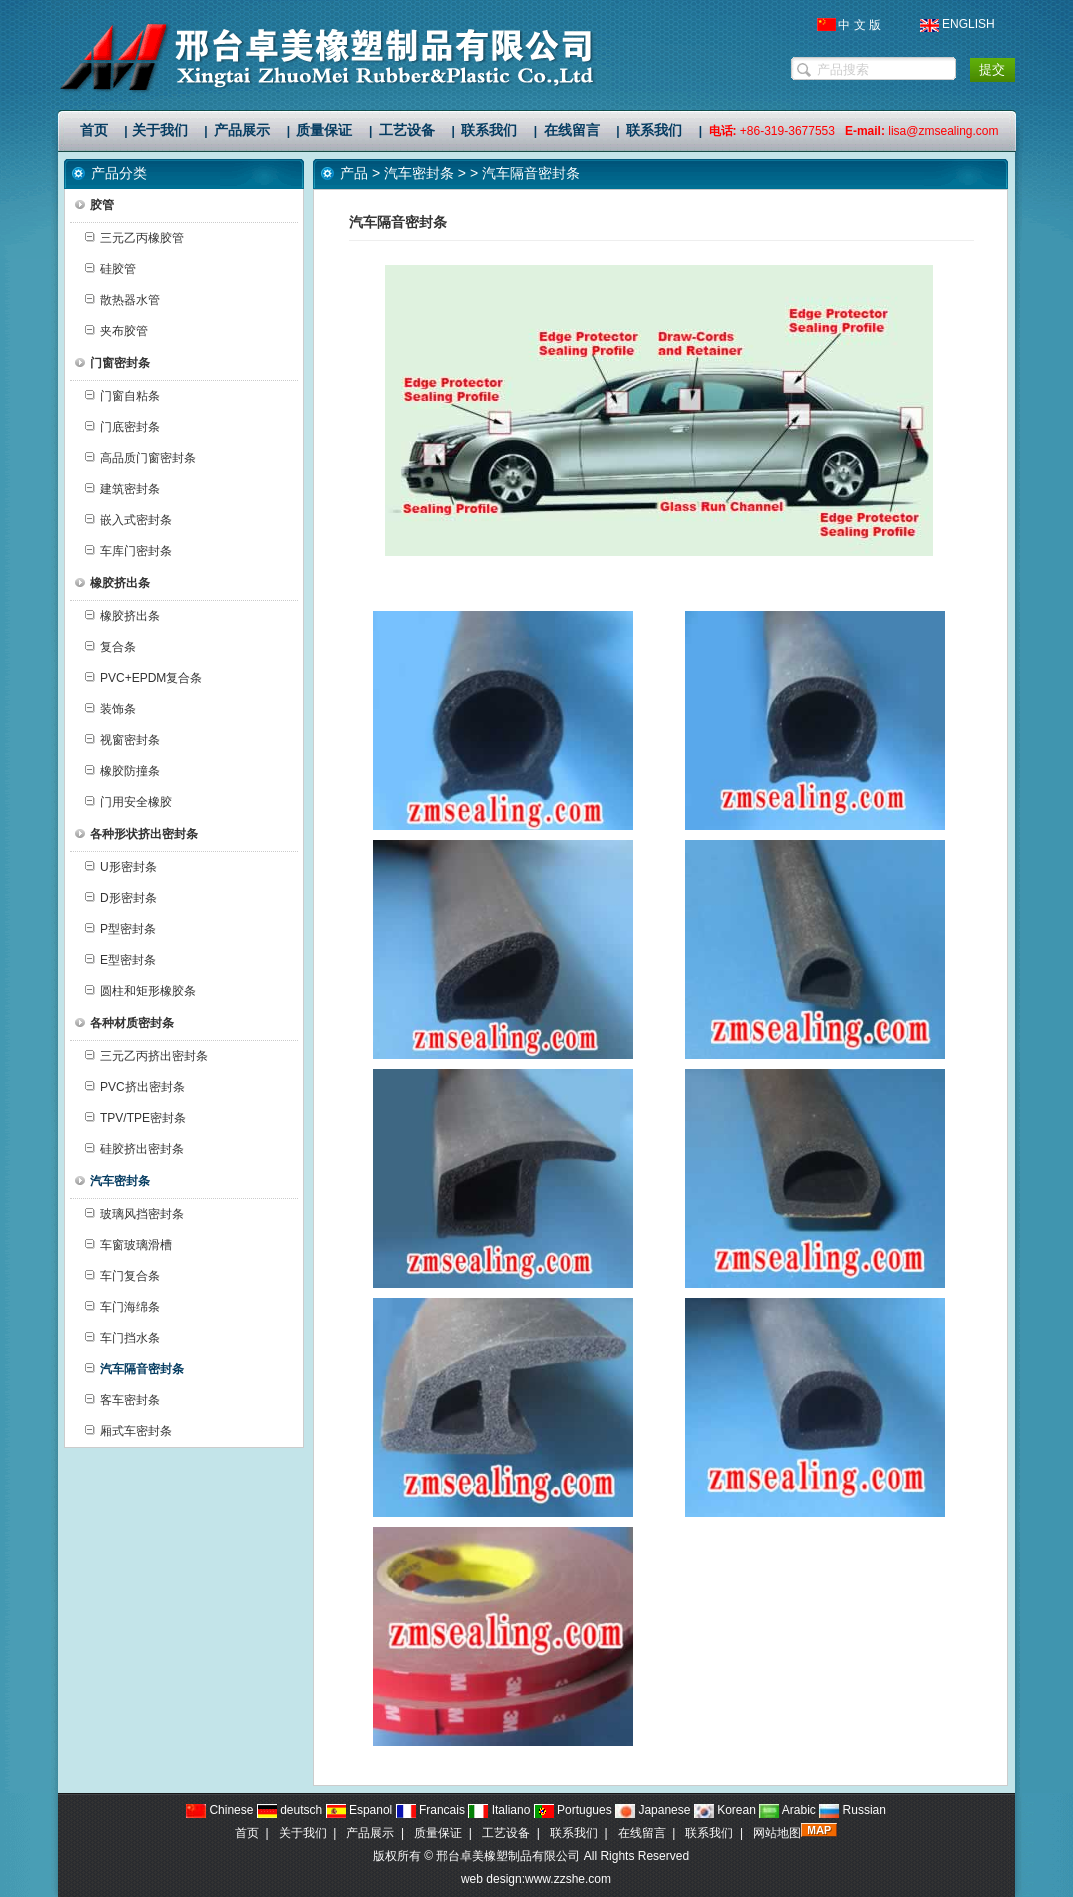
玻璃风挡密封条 (134, 1214)
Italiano (499, 1810)
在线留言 (642, 1833)
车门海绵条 (122, 1307)
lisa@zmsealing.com (943, 131)
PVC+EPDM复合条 (143, 678)
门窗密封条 (112, 363)
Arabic (787, 1810)
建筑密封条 (122, 489)
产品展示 (370, 1833)
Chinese (219, 1810)
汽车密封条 (419, 173)
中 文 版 (859, 25)
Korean (725, 1810)
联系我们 (574, 1833)
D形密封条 (121, 898)
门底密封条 (122, 427)
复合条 (110, 647)
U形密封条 (121, 867)
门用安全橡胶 (128, 802)
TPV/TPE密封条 (135, 1118)
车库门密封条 (128, 551)
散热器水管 (122, 300)
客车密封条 (122, 1400)
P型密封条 (120, 929)
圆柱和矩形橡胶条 (140, 991)
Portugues (573, 1810)
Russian (852, 1810)
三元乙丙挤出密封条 (146, 1056)
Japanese (652, 1810)
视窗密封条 (122, 740)
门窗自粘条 (122, 396)
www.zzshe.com (568, 1879)
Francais (430, 1810)
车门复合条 (122, 1276)
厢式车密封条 (128, 1431)
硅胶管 (110, 269)
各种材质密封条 (124, 1023)
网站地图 (777, 1833)
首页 (247, 1833)
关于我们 (303, 1833)
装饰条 (110, 709)
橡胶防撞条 (122, 771)
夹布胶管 (116, 331)
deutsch (289, 1810)
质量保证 (438, 1833)
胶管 (94, 205)
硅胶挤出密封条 (134, 1149)
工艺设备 (506, 1833)
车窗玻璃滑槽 (128, 1245)
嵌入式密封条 (128, 520)
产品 (354, 173)
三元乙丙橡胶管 (134, 238)
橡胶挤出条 (112, 583)
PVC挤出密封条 (135, 1087)
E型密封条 (120, 960)
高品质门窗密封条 (140, 458)
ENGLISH (968, 24)
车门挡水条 (122, 1338)
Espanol (359, 1810)
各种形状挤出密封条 (136, 834)
